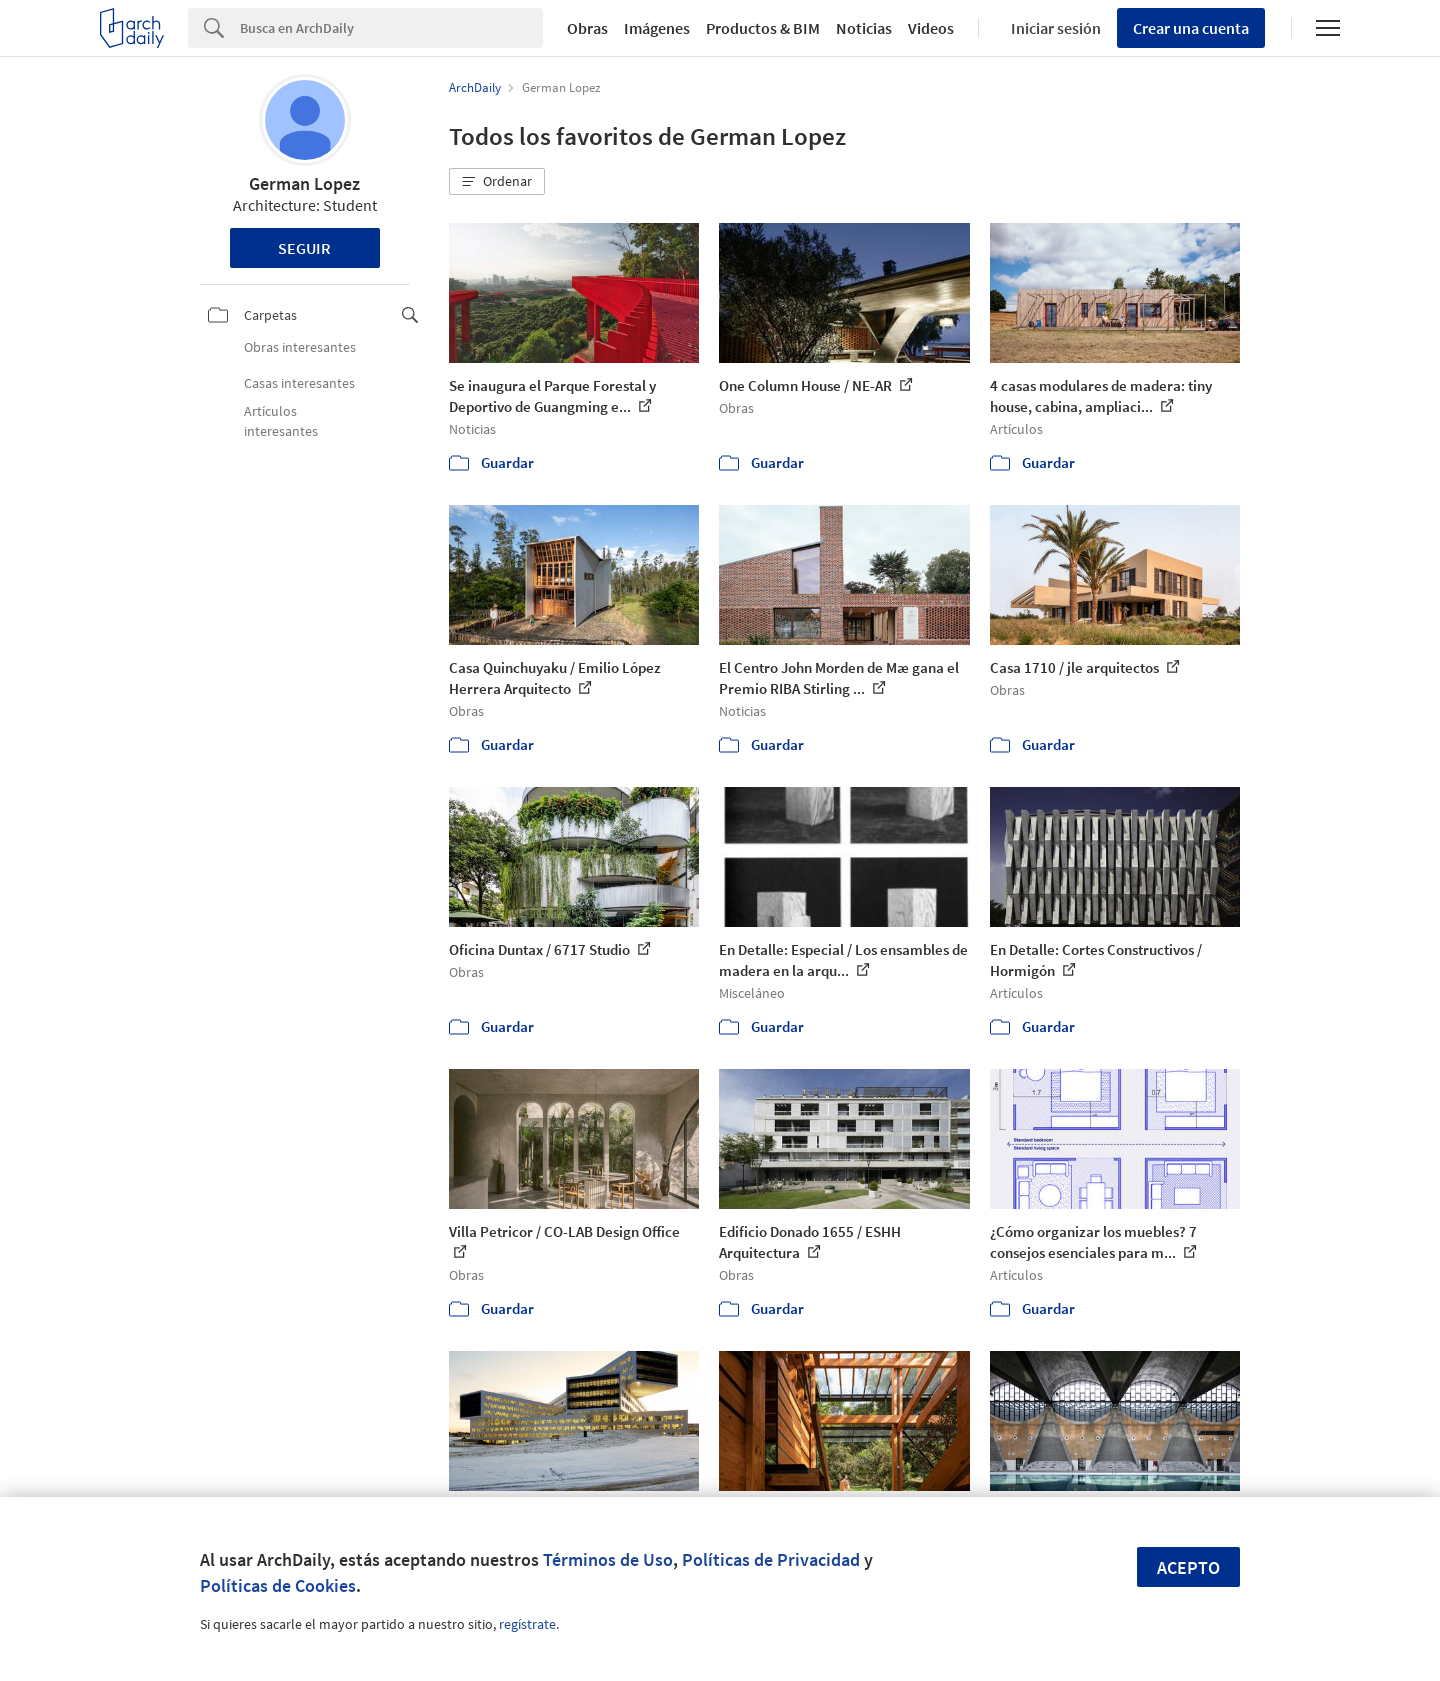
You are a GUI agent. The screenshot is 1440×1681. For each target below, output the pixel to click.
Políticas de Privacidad (771, 1559)
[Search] (391, 28)
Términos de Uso (608, 1559)
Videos (931, 28)
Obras (587, 28)
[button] (497, 182)
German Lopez (304, 183)
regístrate (527, 1624)
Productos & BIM (763, 28)
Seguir (304, 248)
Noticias (864, 28)
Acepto (1188, 1567)
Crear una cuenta (1191, 28)
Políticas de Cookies (278, 1585)
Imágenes (657, 28)
